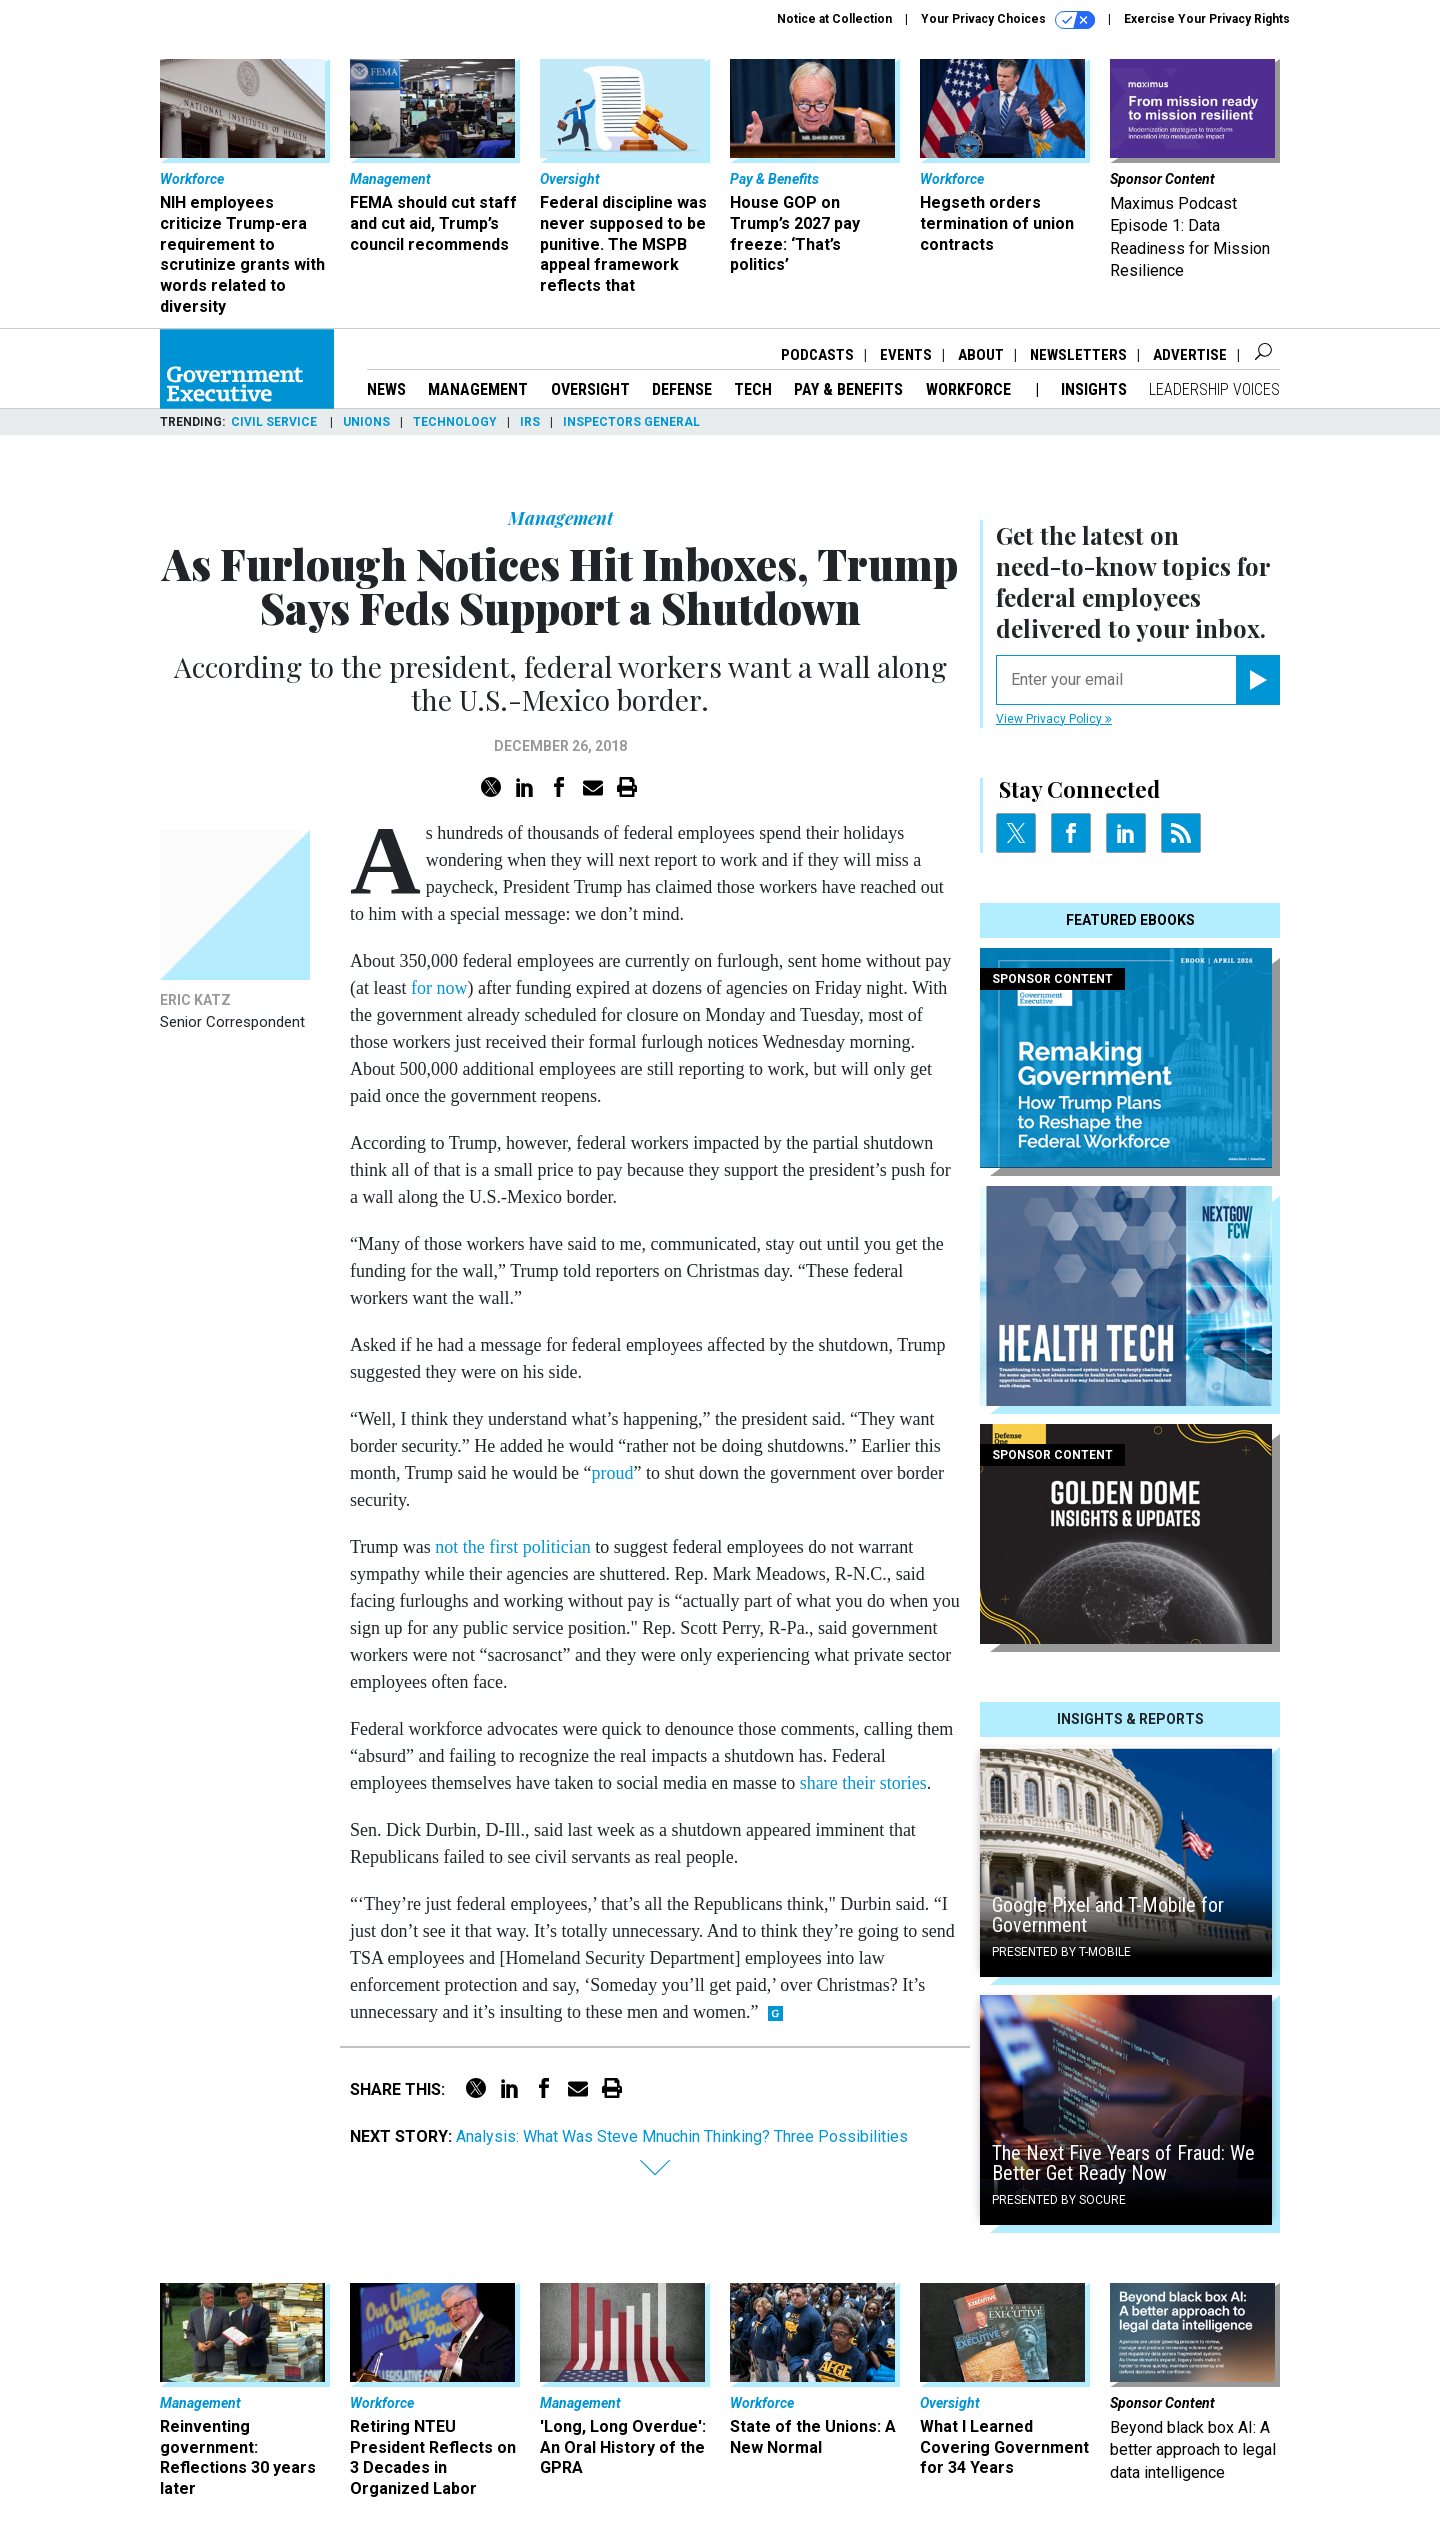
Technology (455, 422)
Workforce (970, 389)
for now (439, 988)
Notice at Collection (834, 19)
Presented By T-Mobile (1061, 1952)
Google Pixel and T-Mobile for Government (1108, 1915)
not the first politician (512, 1547)
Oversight (590, 389)
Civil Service (275, 422)
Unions (366, 422)
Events (906, 355)
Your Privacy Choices (1008, 20)
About (981, 355)
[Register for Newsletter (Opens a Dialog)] (1257, 680)
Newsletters (1078, 355)
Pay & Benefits (848, 389)
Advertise (1190, 355)
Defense (682, 389)
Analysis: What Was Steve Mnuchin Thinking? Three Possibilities (682, 2136)
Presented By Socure (1059, 2200)
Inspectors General (631, 422)
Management (478, 389)
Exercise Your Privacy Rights (1207, 19)
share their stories (860, 1783)
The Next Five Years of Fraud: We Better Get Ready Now (1123, 2163)
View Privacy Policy (1054, 719)
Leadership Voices (1214, 389)
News (386, 389)
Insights (1094, 389)
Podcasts (817, 355)
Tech (753, 389)
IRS (530, 422)
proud (613, 1473)
